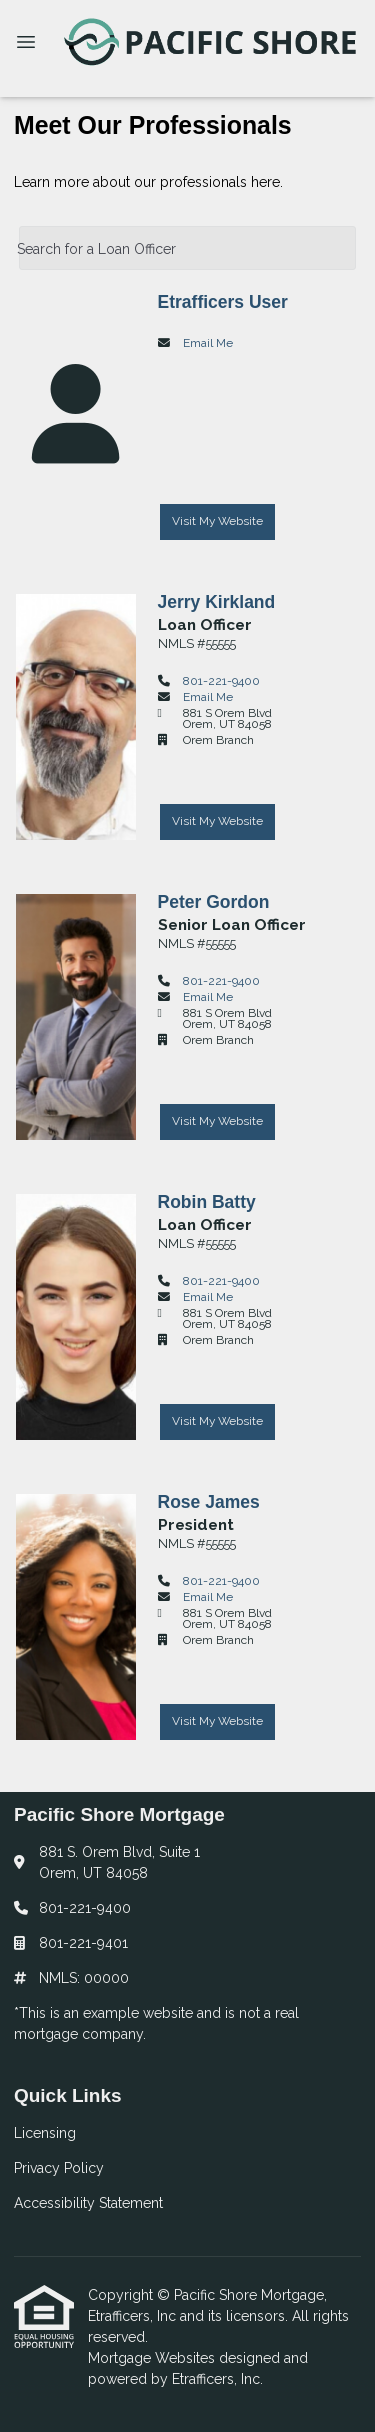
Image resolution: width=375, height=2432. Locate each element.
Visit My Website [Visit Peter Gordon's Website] (217, 1121)
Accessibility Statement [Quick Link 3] (88, 2203)
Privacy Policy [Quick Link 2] (59, 2168)
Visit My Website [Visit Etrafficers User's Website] (217, 521)
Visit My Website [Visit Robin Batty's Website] (217, 1421)
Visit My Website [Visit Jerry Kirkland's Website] (217, 821)
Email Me (208, 343)
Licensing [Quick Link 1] (45, 2133)
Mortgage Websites (153, 2358)
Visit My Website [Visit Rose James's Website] (217, 1721)
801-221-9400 (221, 681)
